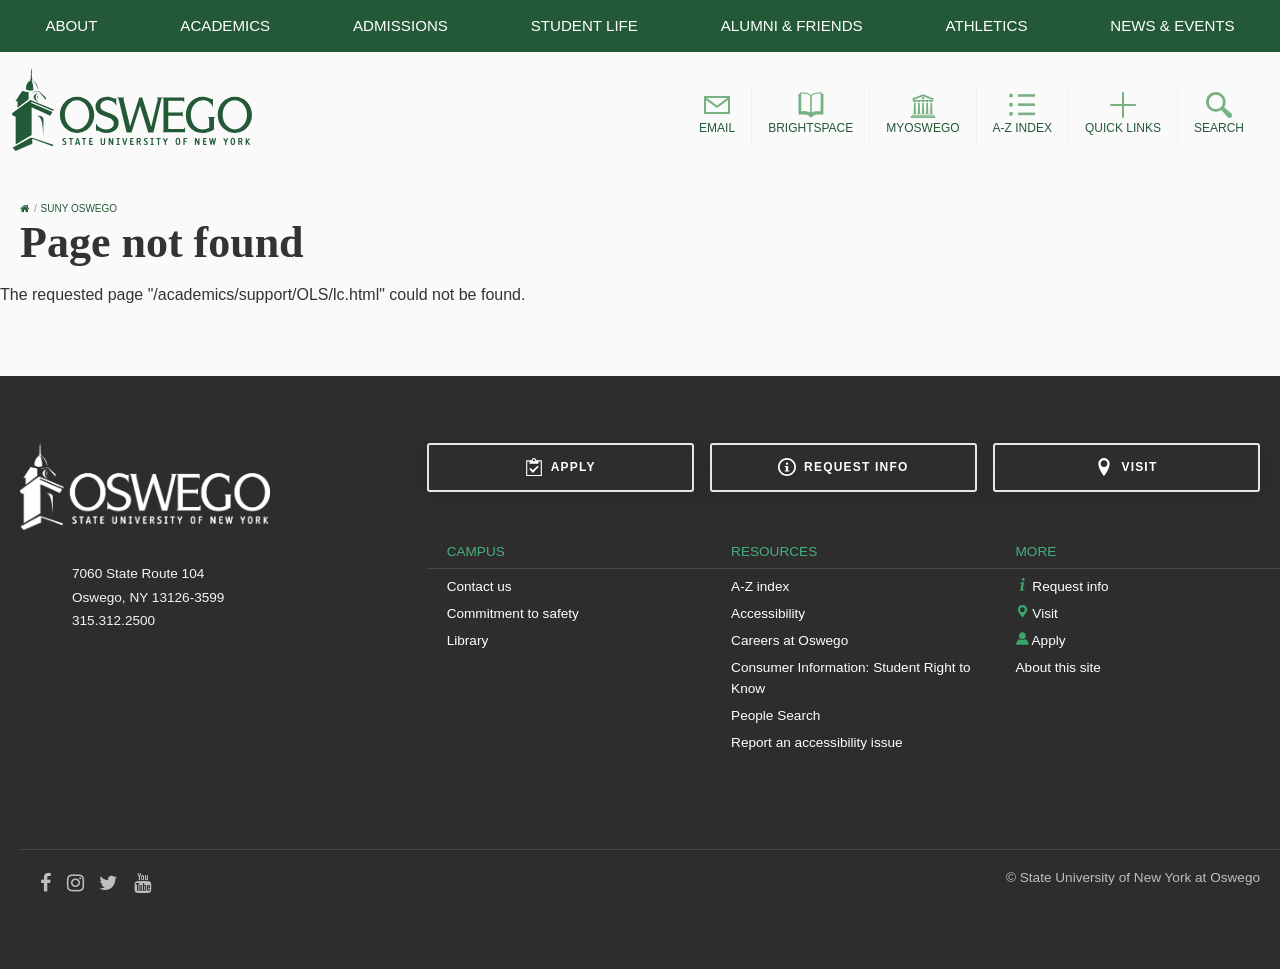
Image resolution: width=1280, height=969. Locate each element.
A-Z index (760, 586)
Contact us (479, 586)
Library (468, 640)
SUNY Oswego (79, 208)
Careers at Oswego (789, 640)
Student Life (584, 25)
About (71, 25)
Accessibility (768, 613)
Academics (225, 25)
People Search (775, 715)
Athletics (987, 25)
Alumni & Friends (792, 25)
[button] (717, 116)
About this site (1058, 667)
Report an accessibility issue (817, 742)
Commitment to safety (513, 613)
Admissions (400, 25)
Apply (560, 467)
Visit (1126, 467)
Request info (843, 467)
